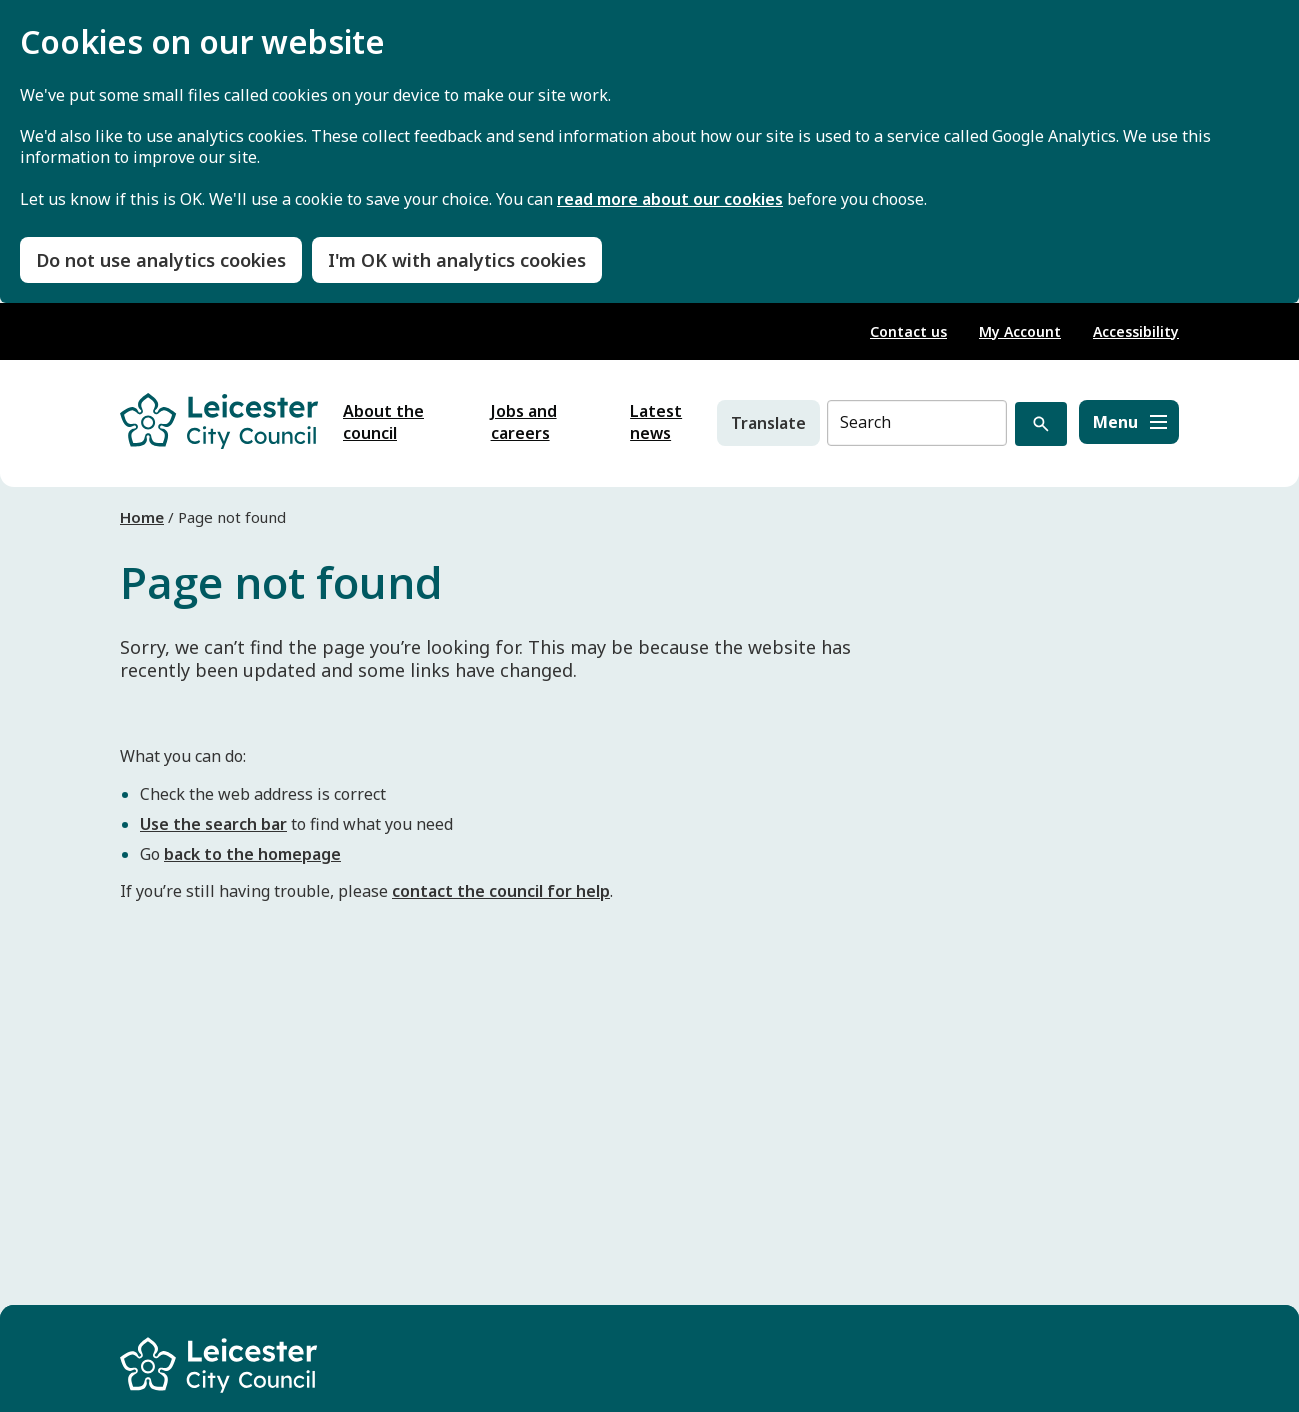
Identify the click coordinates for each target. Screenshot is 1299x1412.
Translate (768, 423)
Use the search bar (213, 824)
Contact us (908, 331)
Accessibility (1136, 331)
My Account (1020, 331)
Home (142, 517)
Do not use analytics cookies (161, 260)
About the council (383, 422)
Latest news (656, 422)
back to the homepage (252, 854)
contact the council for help (501, 891)
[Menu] (1129, 422)
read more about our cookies (670, 199)
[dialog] (649, 151)
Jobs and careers (524, 422)
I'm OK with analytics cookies (457, 260)
